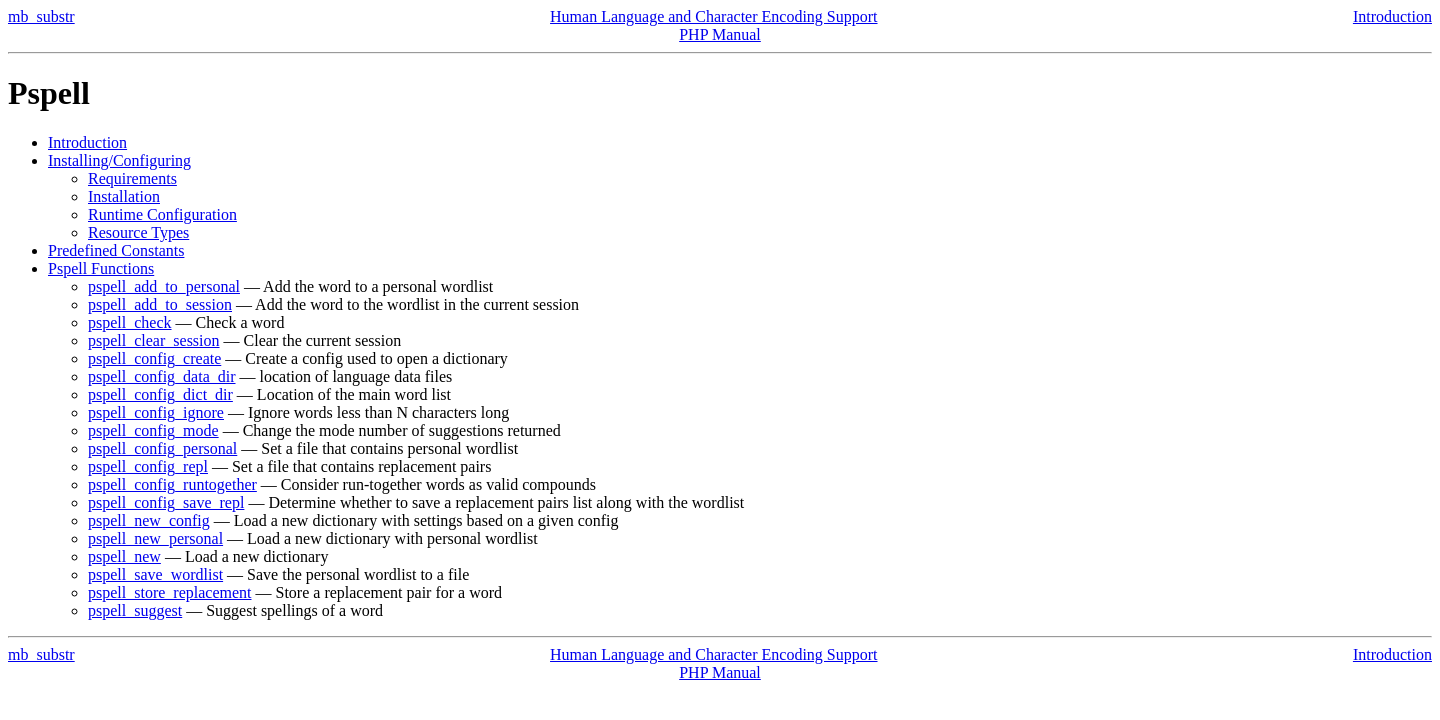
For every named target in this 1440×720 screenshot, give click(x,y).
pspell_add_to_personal (164, 286)
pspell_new (124, 556)
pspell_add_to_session (160, 304)
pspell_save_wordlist (155, 574)
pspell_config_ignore (156, 412)
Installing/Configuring (119, 160)
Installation (124, 196)
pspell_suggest (135, 610)
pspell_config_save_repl (166, 502)
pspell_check (130, 322)
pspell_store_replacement (170, 592)
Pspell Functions (101, 268)
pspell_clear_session (154, 340)
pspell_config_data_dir (162, 376)
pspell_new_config (149, 520)
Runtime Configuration (162, 214)
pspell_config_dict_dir (160, 394)
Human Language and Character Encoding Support (713, 16)
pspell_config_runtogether (172, 484)
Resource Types (138, 232)
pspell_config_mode (153, 430)
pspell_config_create (154, 358)
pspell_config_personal (162, 448)
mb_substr (41, 16)
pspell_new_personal (155, 538)
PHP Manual (720, 34)
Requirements (132, 178)
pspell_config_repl (148, 466)
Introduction (1392, 16)
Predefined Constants (116, 250)
